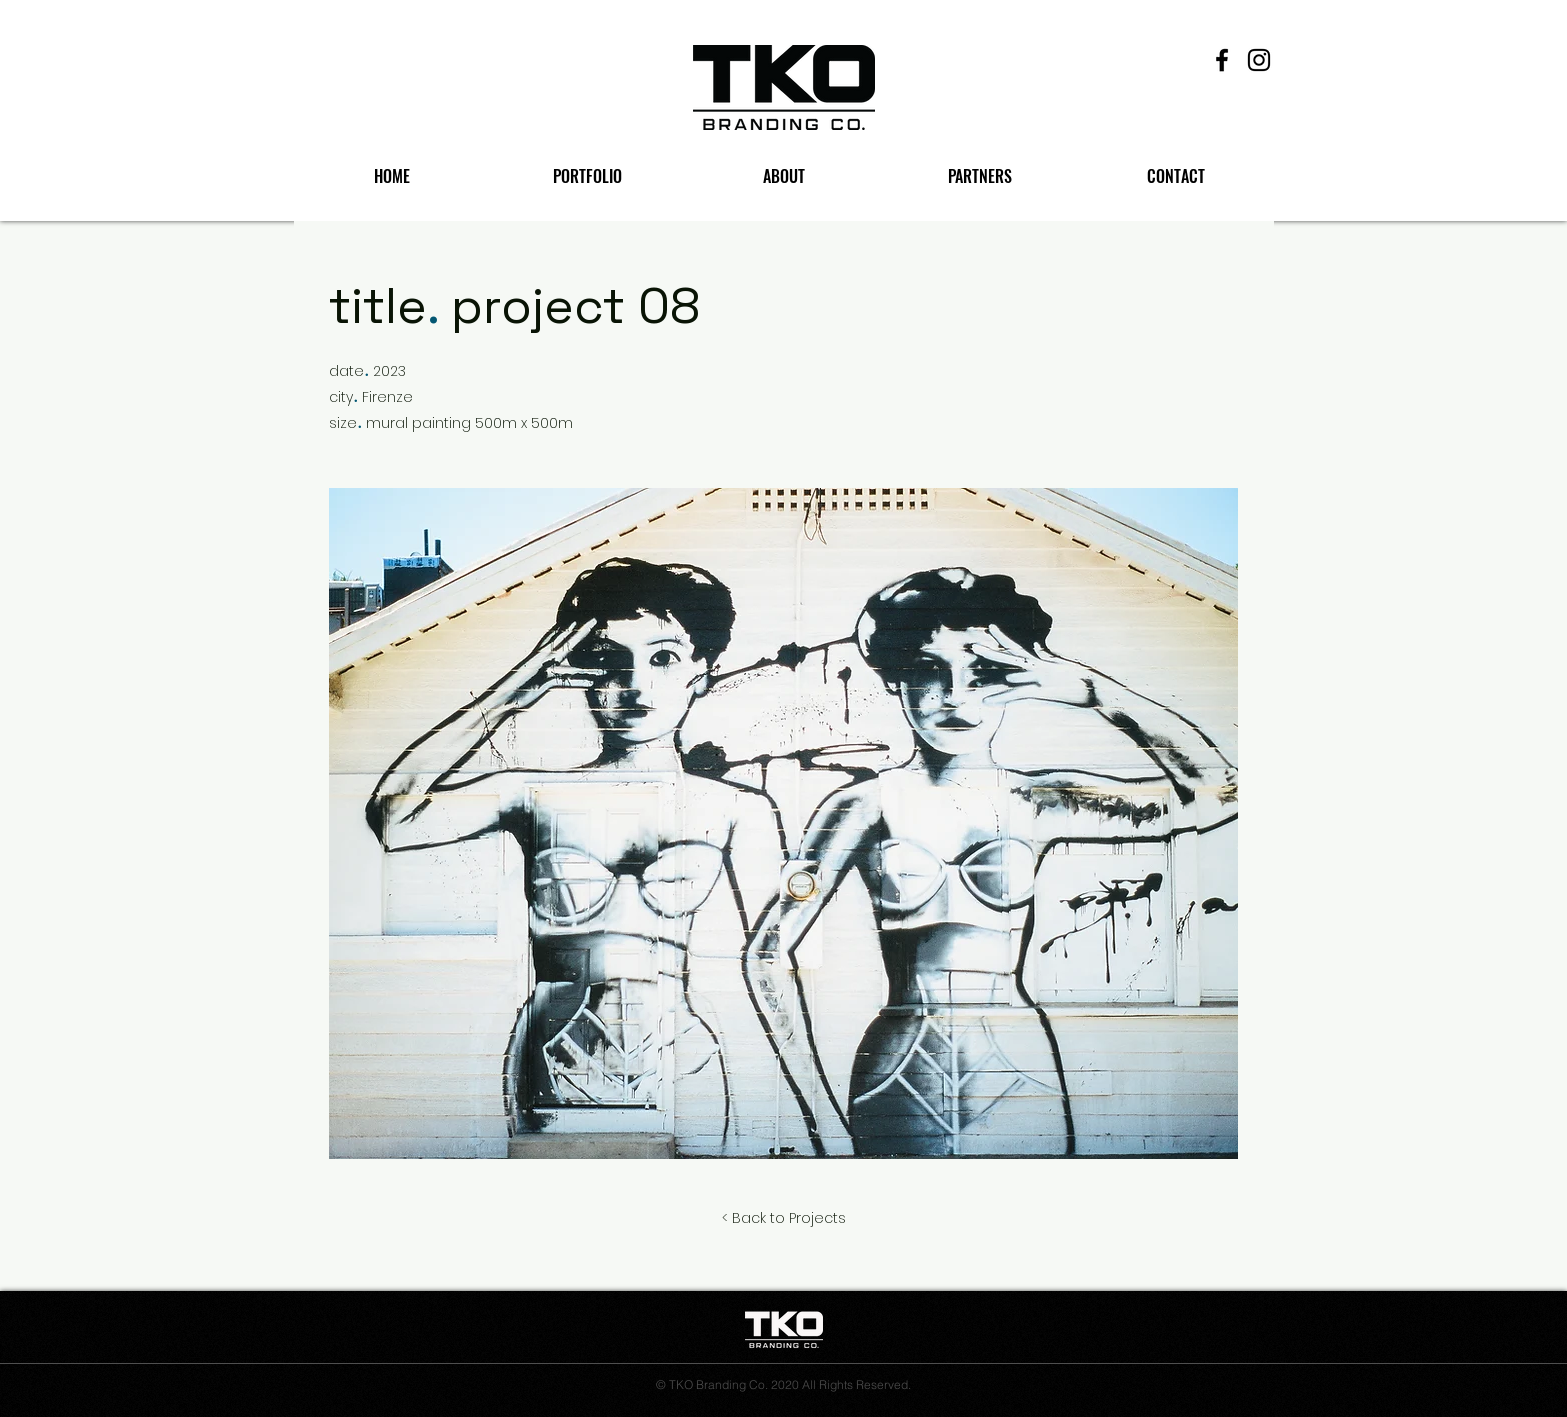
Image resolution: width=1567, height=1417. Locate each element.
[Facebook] (1222, 60)
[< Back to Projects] (784, 1219)
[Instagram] (1259, 60)
